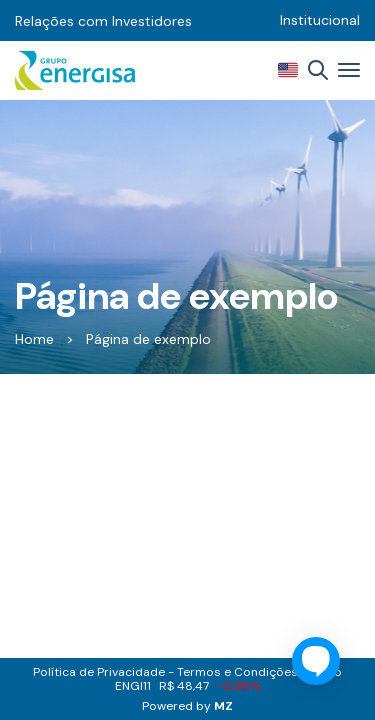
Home (34, 339)
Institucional (320, 20)
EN (288, 70)
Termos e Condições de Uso (259, 672)
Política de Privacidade (99, 672)
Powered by (187, 706)
